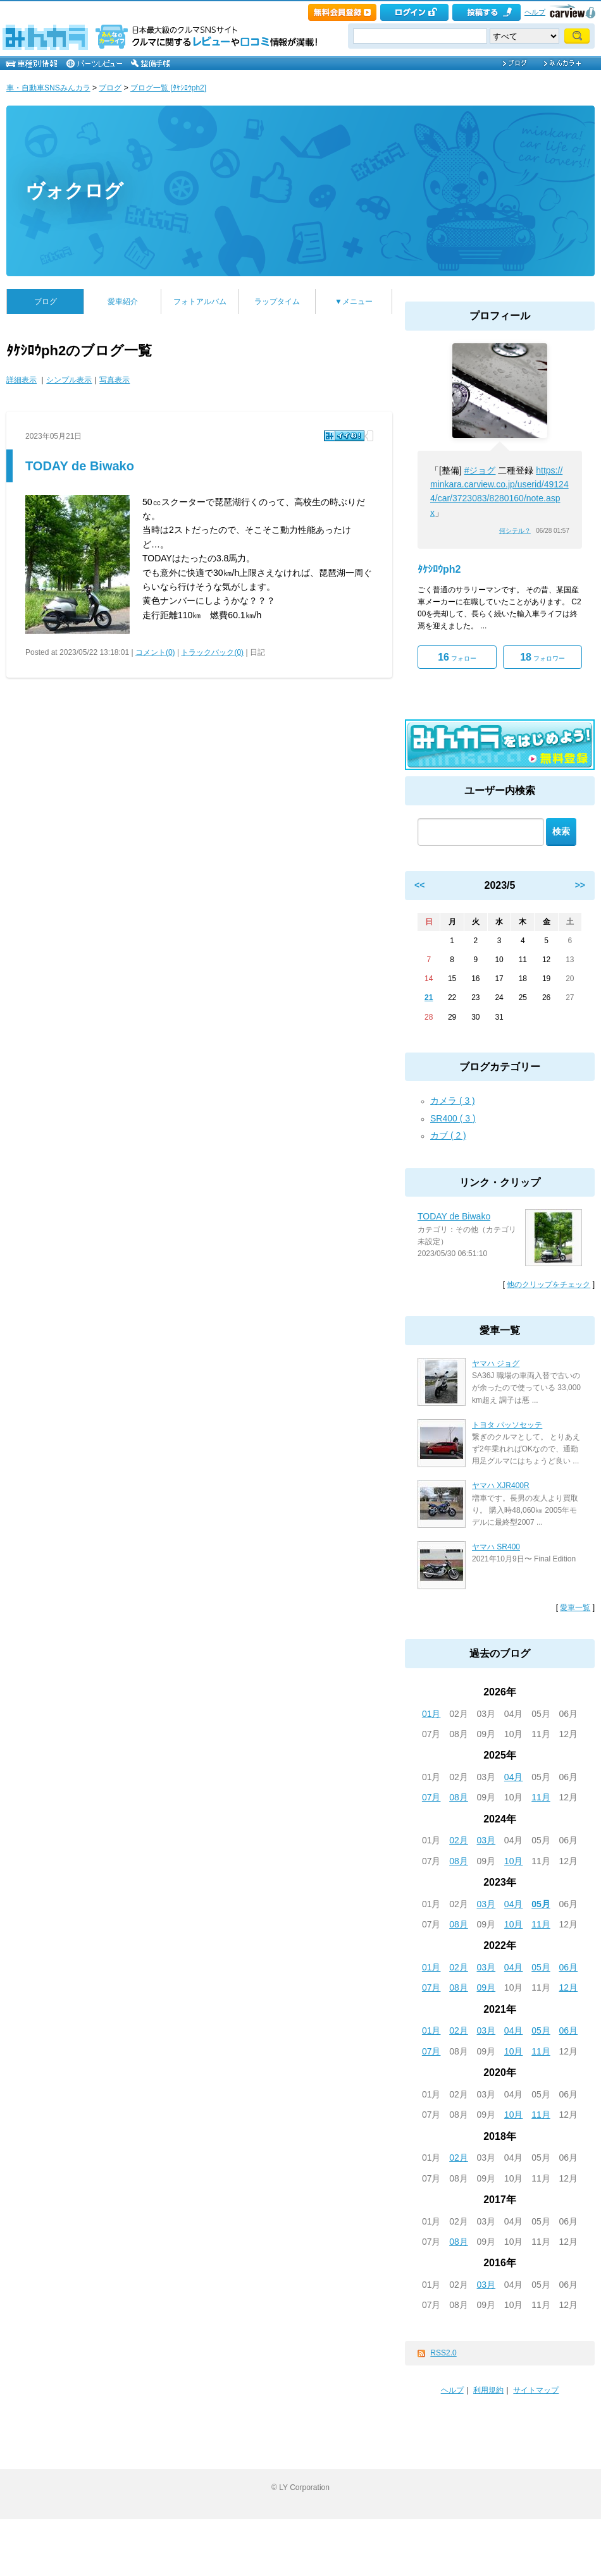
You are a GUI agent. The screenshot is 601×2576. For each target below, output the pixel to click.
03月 (486, 1840)
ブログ (110, 87)
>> (580, 885)
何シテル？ (515, 530)
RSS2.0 (443, 2352)
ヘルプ (534, 12)
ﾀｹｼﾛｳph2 (439, 569)
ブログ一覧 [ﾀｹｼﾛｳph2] (168, 87)
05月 (540, 1904)
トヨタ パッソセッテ (507, 1424)
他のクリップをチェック (548, 1284)
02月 (458, 1840)
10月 (513, 1861)
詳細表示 (21, 379)
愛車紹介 (123, 301)
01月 (431, 1714)
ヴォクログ (74, 190)
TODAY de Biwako (79, 466)
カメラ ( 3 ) (452, 1101)
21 (428, 997)
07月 (431, 1797)
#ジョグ (480, 470)
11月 (540, 1797)
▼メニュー (354, 301)
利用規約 (488, 2390)
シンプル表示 (69, 379)
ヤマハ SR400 (496, 1546)
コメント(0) (155, 652)
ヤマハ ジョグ (495, 1363)
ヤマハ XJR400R (501, 1485)
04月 (513, 1777)
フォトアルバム (199, 301)
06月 (568, 1967)
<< (419, 885)
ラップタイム (277, 301)
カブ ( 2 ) (448, 1135)
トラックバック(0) (212, 652)
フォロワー (542, 657)
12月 (568, 1987)
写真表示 (114, 379)
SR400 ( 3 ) (453, 1118)
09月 (486, 1987)
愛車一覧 (575, 1607)
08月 (458, 1797)
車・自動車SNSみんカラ (48, 87)
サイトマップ (536, 2390)
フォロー (457, 657)
